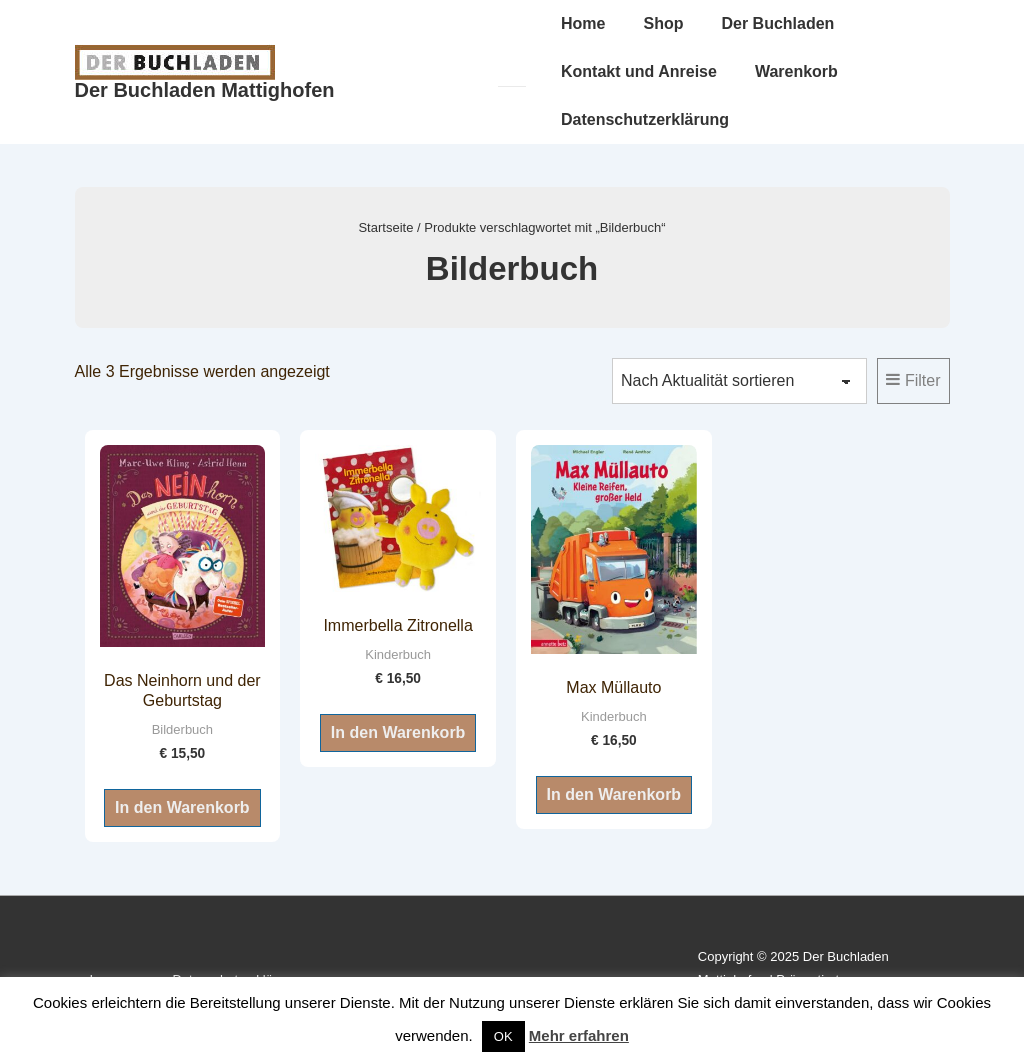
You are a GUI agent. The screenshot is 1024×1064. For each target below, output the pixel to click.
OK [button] (503, 1036)
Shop (663, 23)
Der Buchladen (777, 23)
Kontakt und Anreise (639, 71)
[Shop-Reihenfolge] (739, 381)
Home (583, 23)
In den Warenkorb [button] (182, 807)
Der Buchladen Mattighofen (205, 90)
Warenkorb (796, 71)
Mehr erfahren (579, 1035)
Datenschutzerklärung (645, 119)
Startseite (385, 227)
